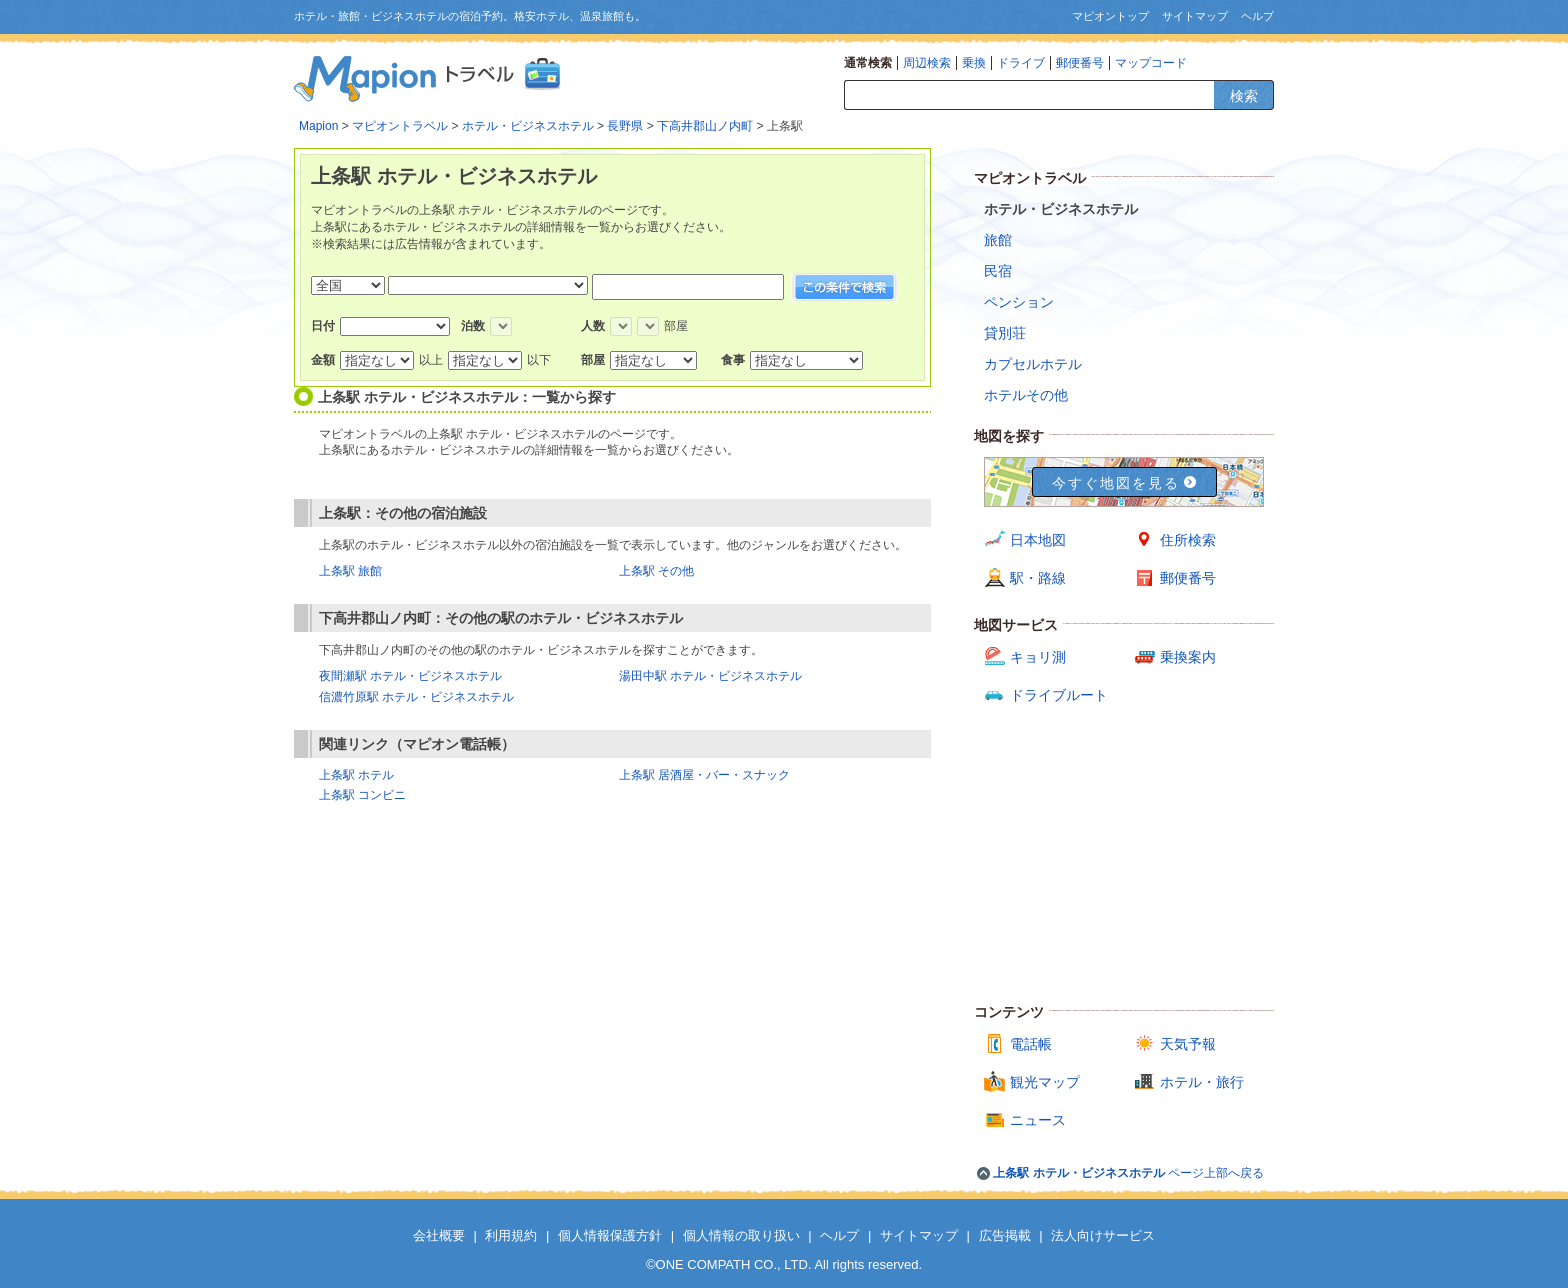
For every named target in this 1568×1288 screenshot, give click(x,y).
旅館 (998, 240)
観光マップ (1045, 1082)
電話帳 (1031, 1044)
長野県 (625, 126)
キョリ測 (1038, 657)
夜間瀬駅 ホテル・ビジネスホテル (410, 676)
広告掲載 (1005, 1235)
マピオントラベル (400, 126)
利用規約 (511, 1235)
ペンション (1019, 302)
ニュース (1038, 1120)
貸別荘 (1005, 333)
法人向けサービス (1103, 1235)
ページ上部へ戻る (1128, 1173)
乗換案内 (1188, 657)
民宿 (998, 271)
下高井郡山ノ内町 (705, 126)
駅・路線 (1038, 578)
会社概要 (439, 1235)
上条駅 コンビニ (362, 795)
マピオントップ (1110, 16)
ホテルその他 (1026, 395)
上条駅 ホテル (356, 775)
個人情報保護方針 (610, 1235)
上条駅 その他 (656, 571)
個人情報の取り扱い (741, 1235)
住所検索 (1188, 540)
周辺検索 (927, 63)
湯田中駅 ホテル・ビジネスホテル (710, 676)
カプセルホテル (1033, 364)
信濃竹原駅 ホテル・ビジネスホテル (416, 697)
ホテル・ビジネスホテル (528, 126)
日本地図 (1038, 540)
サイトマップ (1195, 16)
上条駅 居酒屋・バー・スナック (704, 775)
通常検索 (868, 63)
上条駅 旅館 (350, 571)
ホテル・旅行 (1202, 1082)
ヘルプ (1257, 16)
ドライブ (1021, 63)
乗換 (974, 63)
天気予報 (1188, 1044)
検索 (1244, 96)
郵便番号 (1080, 63)
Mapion (318, 126)
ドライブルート (1059, 695)
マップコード (1151, 63)
